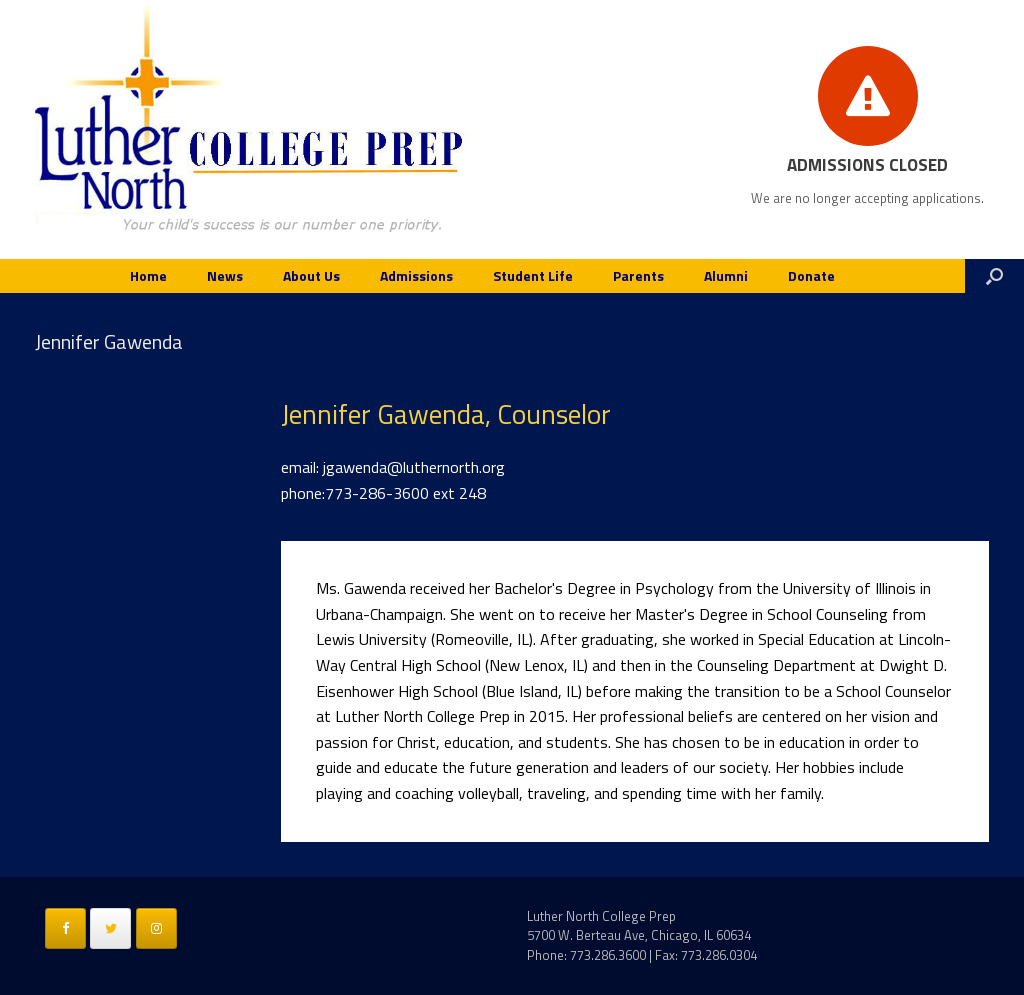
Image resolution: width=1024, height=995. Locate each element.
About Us (311, 275)
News (225, 275)
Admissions (416, 275)
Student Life (533, 275)
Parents (638, 275)
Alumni (726, 275)
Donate (811, 275)
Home (148, 275)
